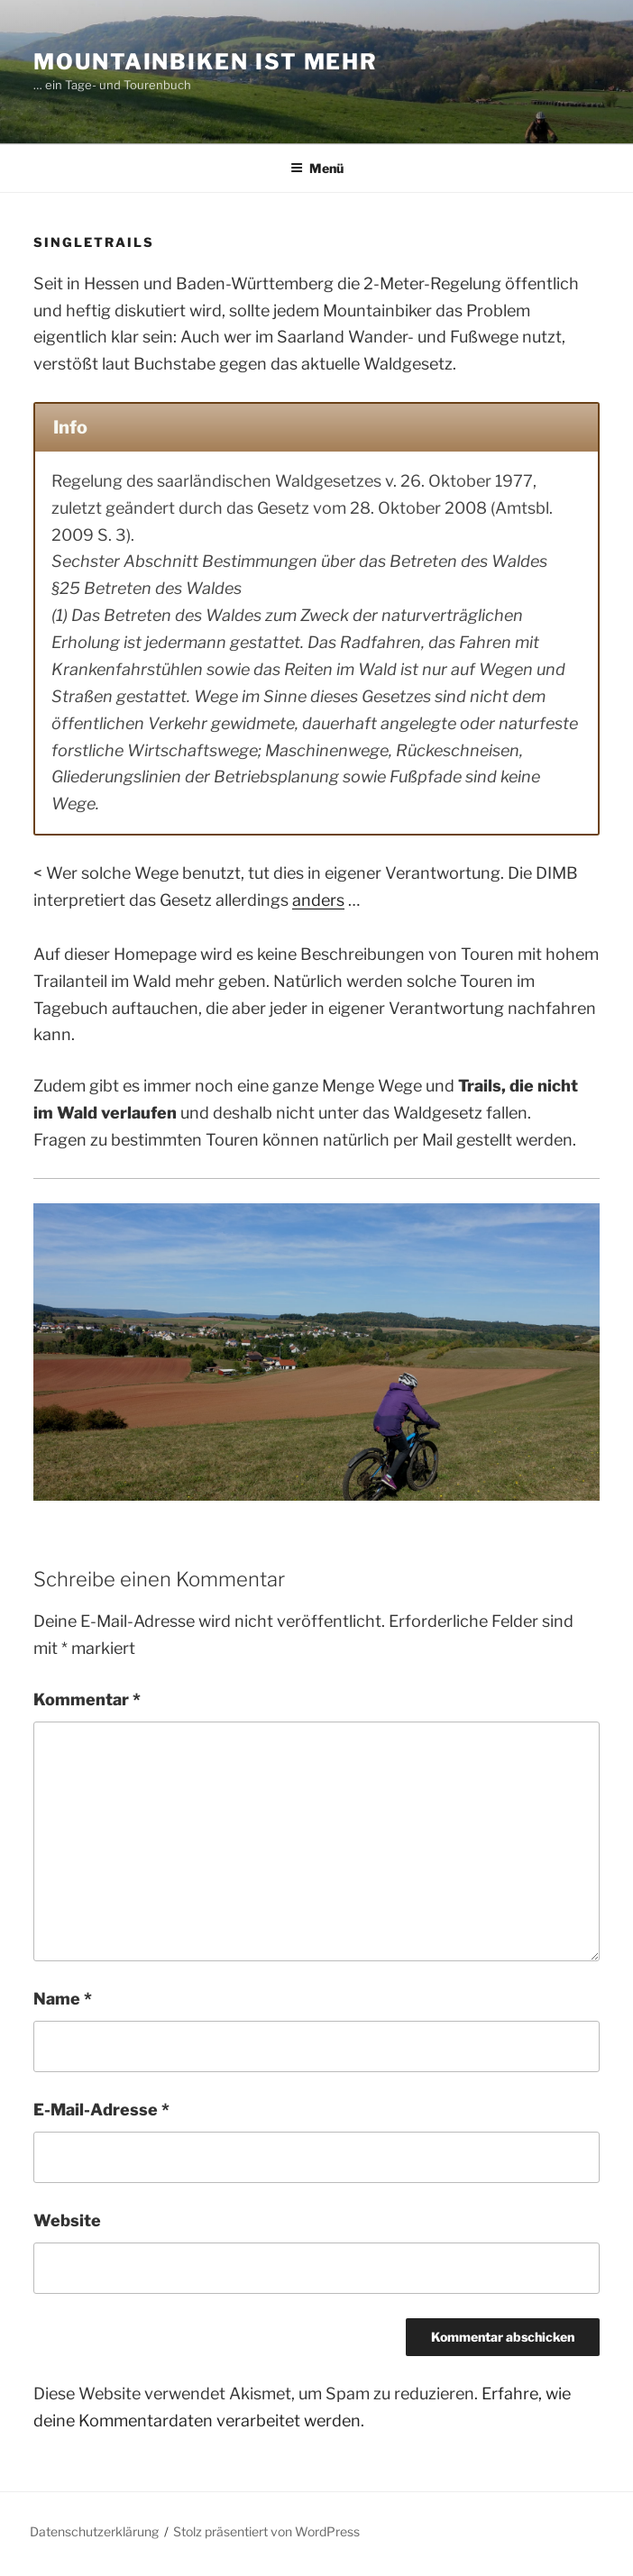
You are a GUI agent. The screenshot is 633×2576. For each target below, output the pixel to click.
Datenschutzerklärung (94, 2531)
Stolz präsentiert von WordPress (266, 2531)
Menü (317, 168)
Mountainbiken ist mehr (205, 62)
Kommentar (87, 1699)
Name (62, 1998)
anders (318, 900)
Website (67, 2220)
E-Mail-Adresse (101, 2109)
